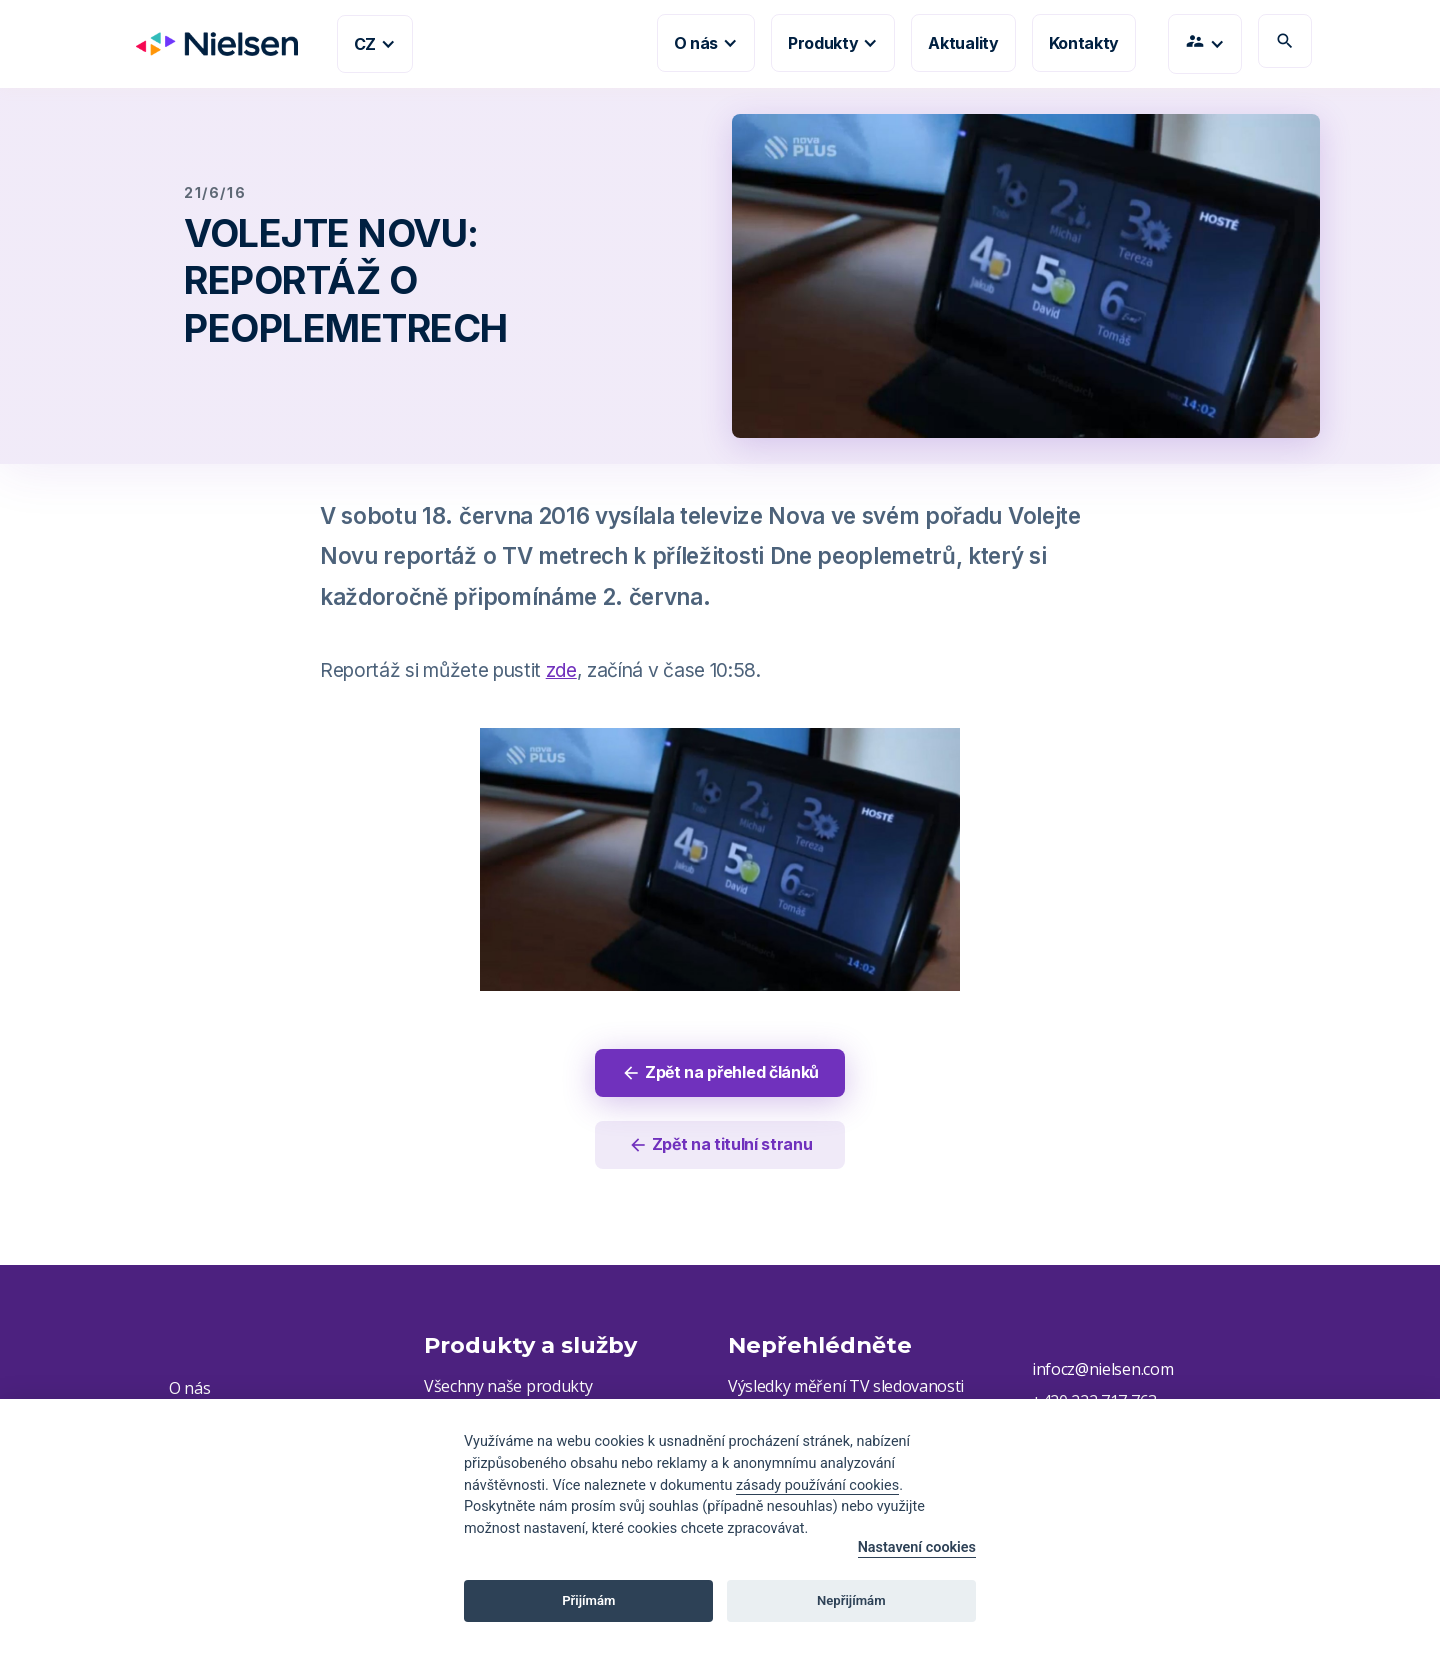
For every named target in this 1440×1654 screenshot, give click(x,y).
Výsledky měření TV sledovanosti (846, 1387)
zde (561, 670)
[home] (209, 44)
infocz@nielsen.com (1102, 1370)
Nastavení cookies (917, 1547)
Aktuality (963, 43)
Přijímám (588, 1600)
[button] (375, 44)
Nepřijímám (851, 1600)
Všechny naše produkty (508, 1387)
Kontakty (1084, 43)
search (1285, 41)
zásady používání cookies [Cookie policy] (817, 1485)
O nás (189, 1389)
